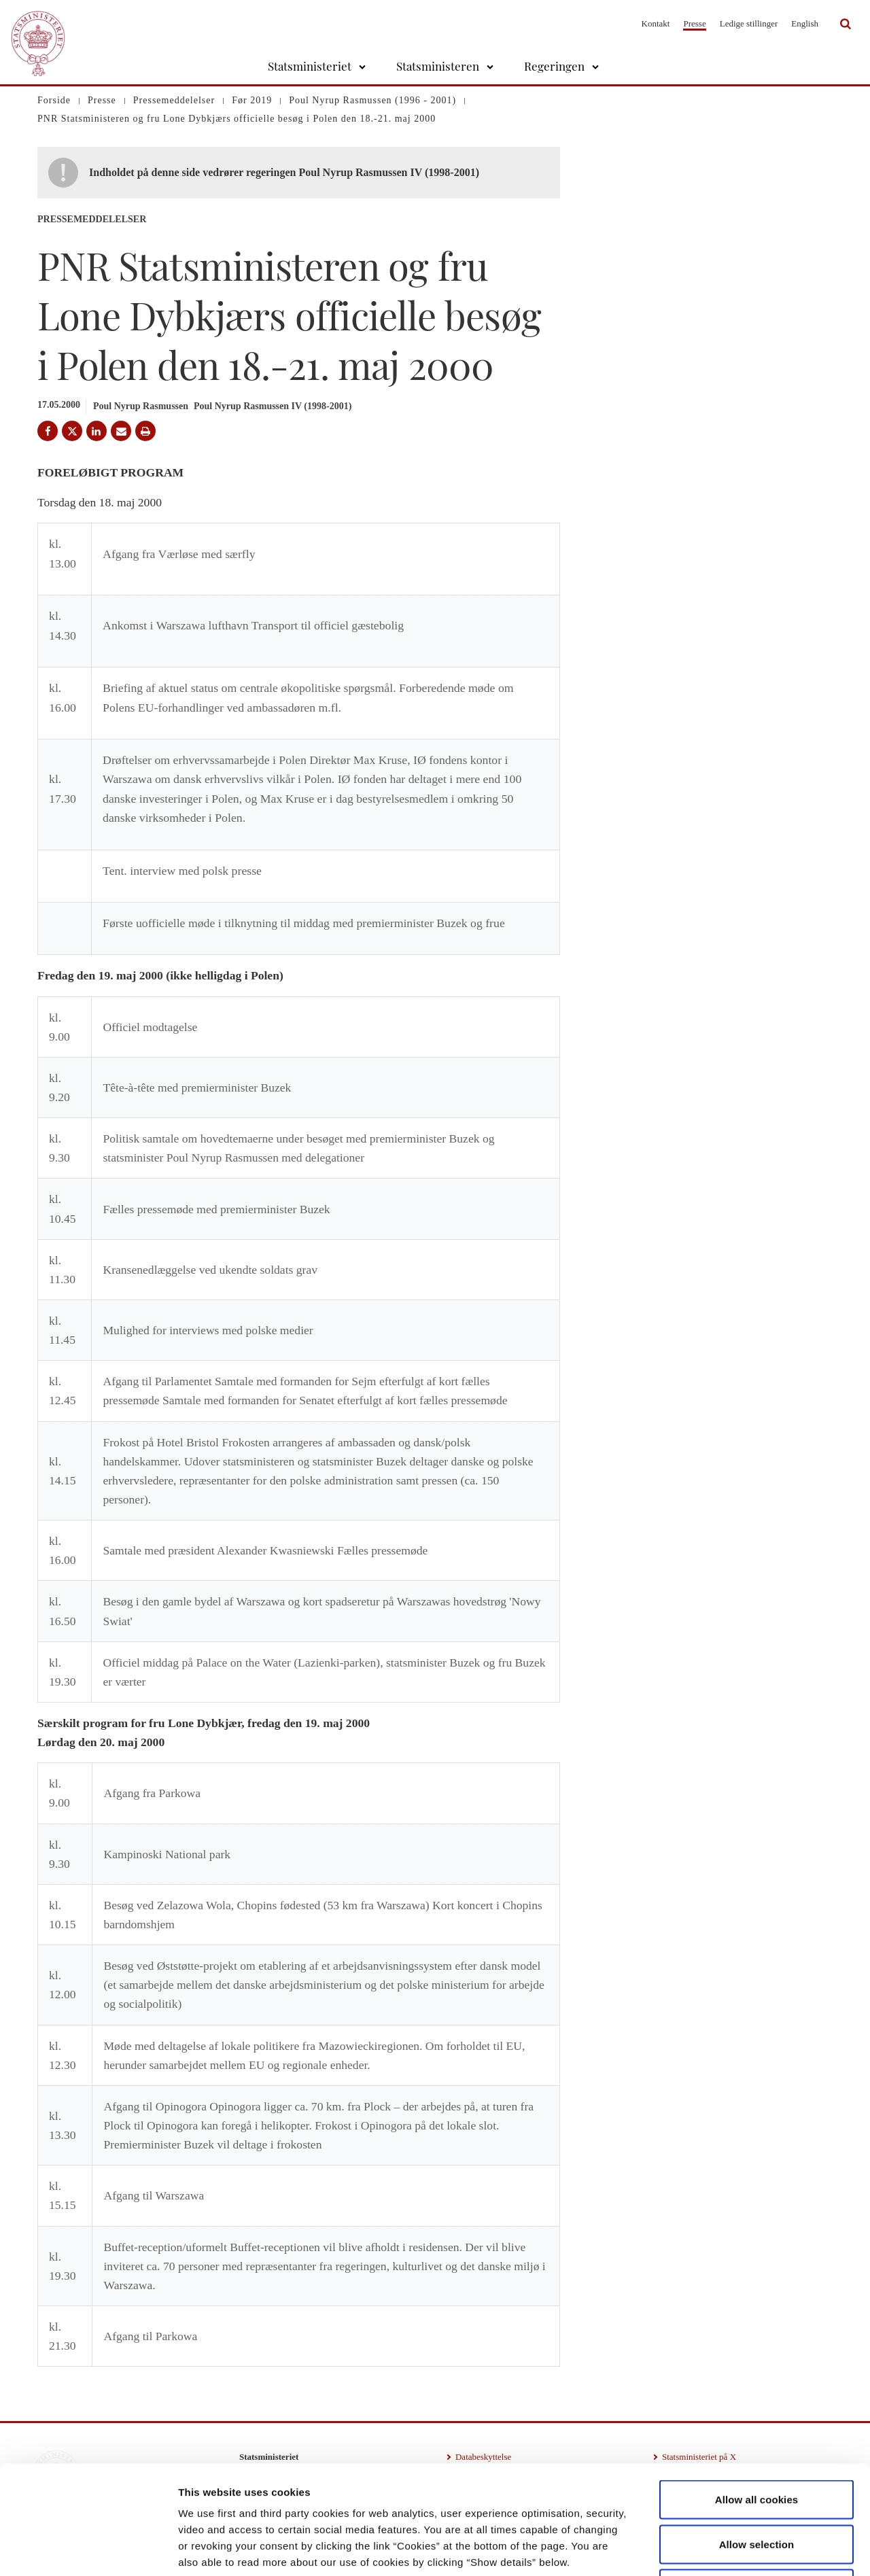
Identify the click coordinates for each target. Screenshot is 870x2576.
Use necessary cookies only (757, 2486)
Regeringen (554, 65)
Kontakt (656, 23)
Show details (713, 2549)
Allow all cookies (757, 2397)
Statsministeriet (309, 65)
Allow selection (757, 2442)
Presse (694, 23)
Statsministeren (437, 65)
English (804, 23)
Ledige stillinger (749, 23)
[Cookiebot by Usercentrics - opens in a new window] (88, 2549)
